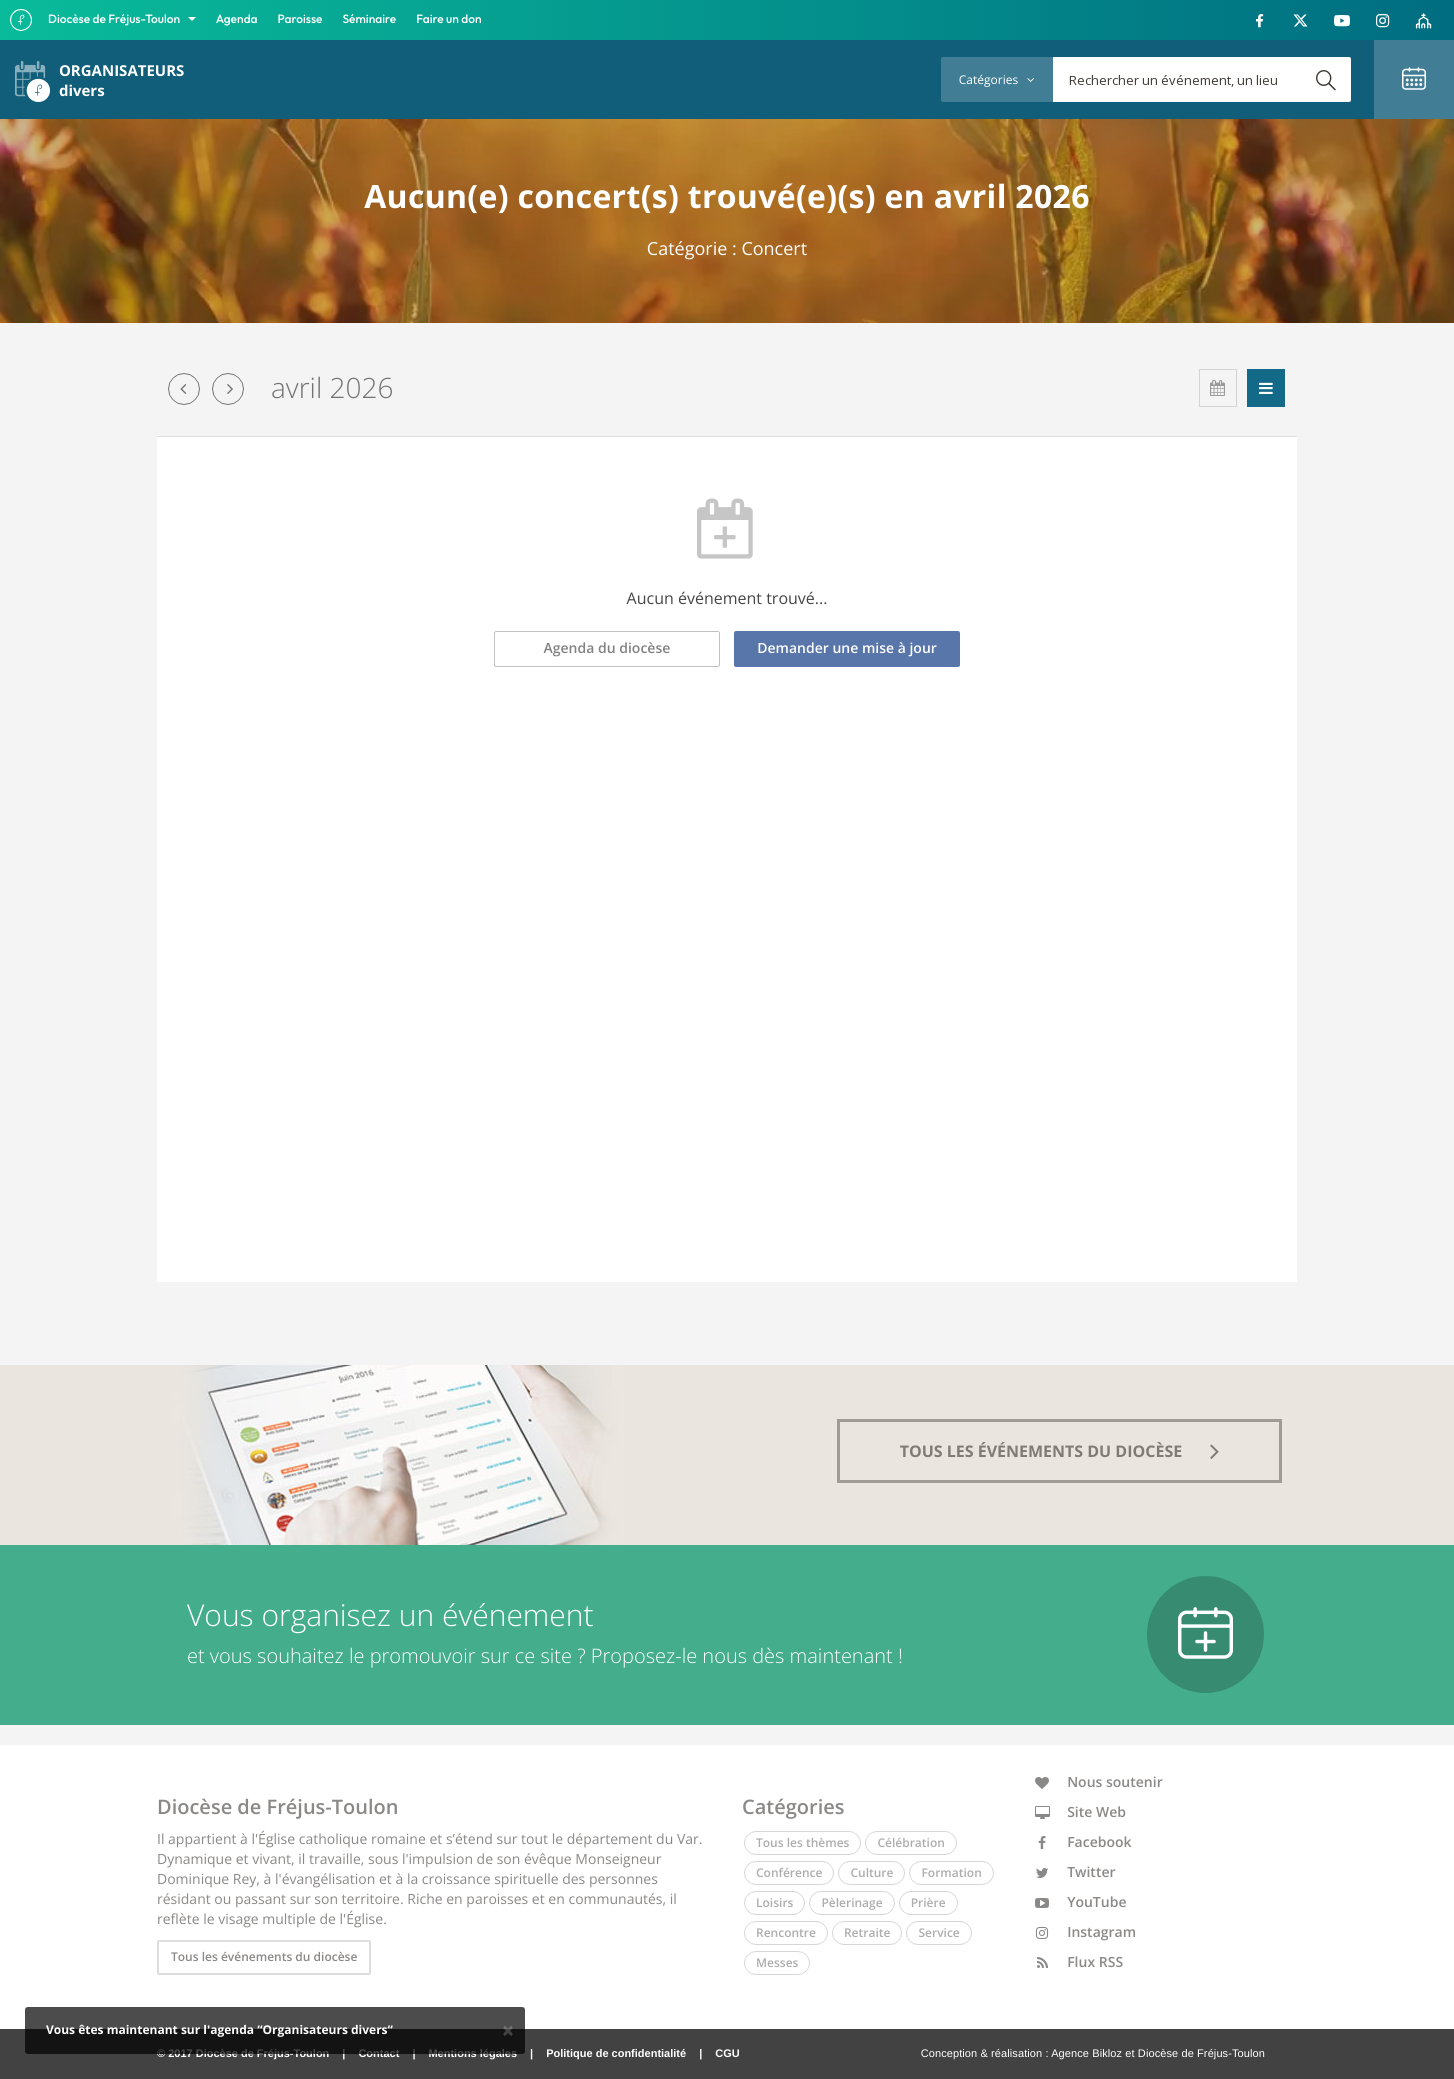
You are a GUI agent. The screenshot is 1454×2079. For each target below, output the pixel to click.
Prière (928, 1902)
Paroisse (300, 19)
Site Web (1081, 1812)
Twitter (1075, 1872)
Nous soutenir (1099, 1782)
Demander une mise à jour (847, 648)
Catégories (997, 79)
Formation (951, 1872)
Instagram (1086, 1932)
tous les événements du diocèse (1060, 1451)
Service (938, 1932)
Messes (777, 1962)
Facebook (1083, 1842)
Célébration (910, 1842)
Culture (871, 1872)
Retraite (867, 1932)
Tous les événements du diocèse (264, 1956)
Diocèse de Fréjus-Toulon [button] (115, 19)
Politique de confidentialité (616, 2054)
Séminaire (370, 19)
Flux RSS (1079, 1962)
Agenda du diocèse (607, 648)
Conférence (789, 1872)
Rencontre (786, 1932)
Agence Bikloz (1086, 2054)
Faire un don (448, 19)
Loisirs (774, 1902)
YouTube (1081, 1902)
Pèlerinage (851, 1902)
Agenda (237, 19)
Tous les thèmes (802, 1842)
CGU (727, 2054)
